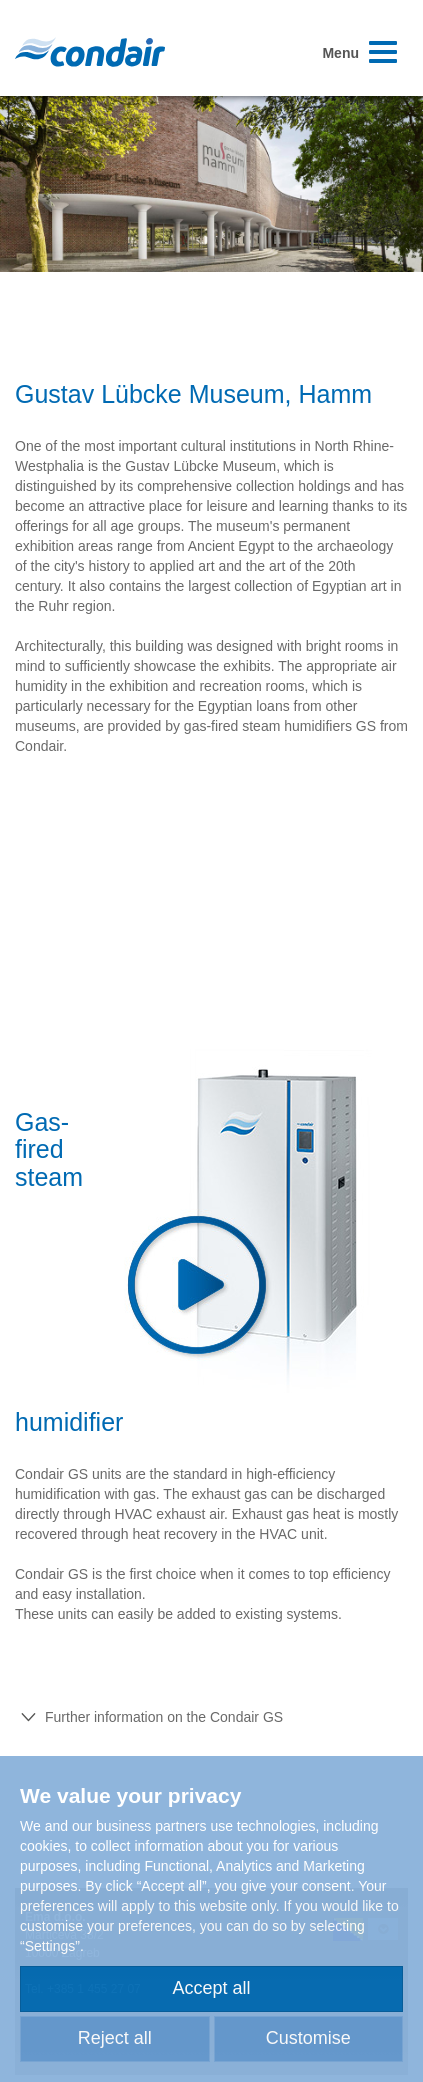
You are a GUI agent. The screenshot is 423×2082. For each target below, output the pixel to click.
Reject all (115, 2038)
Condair (90, 52)
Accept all (211, 1988)
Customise (308, 2038)
